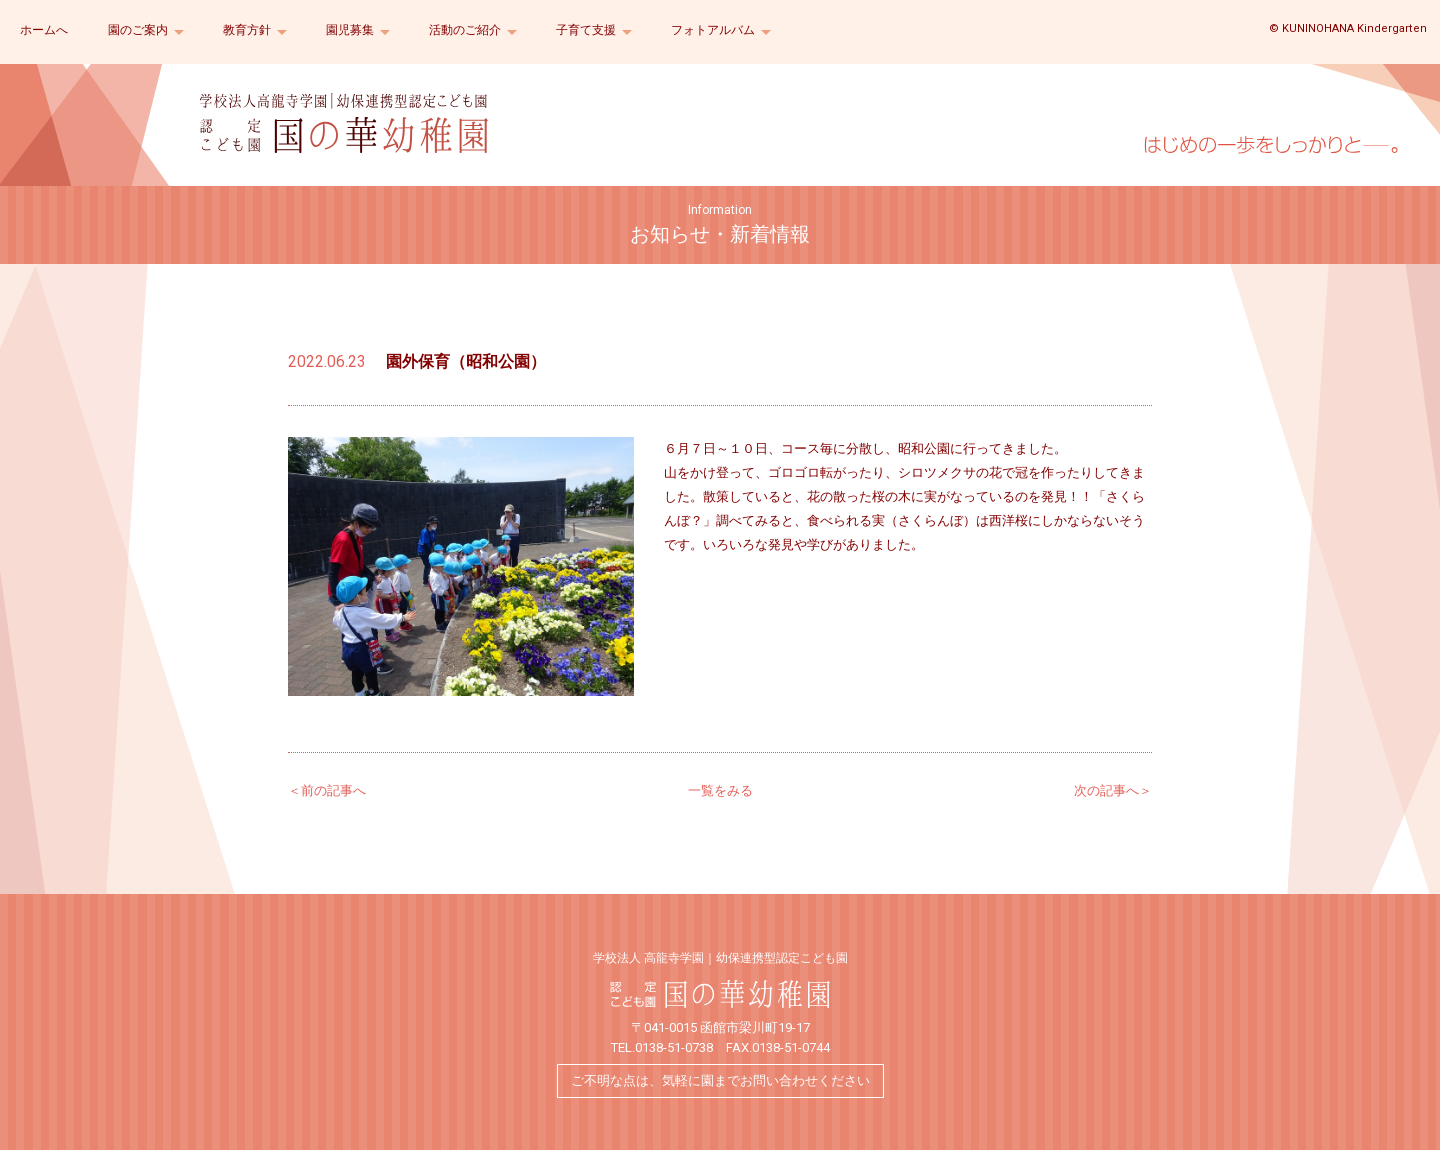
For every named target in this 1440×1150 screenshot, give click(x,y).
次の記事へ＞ (1113, 790)
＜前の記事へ (327, 790)
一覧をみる (720, 790)
